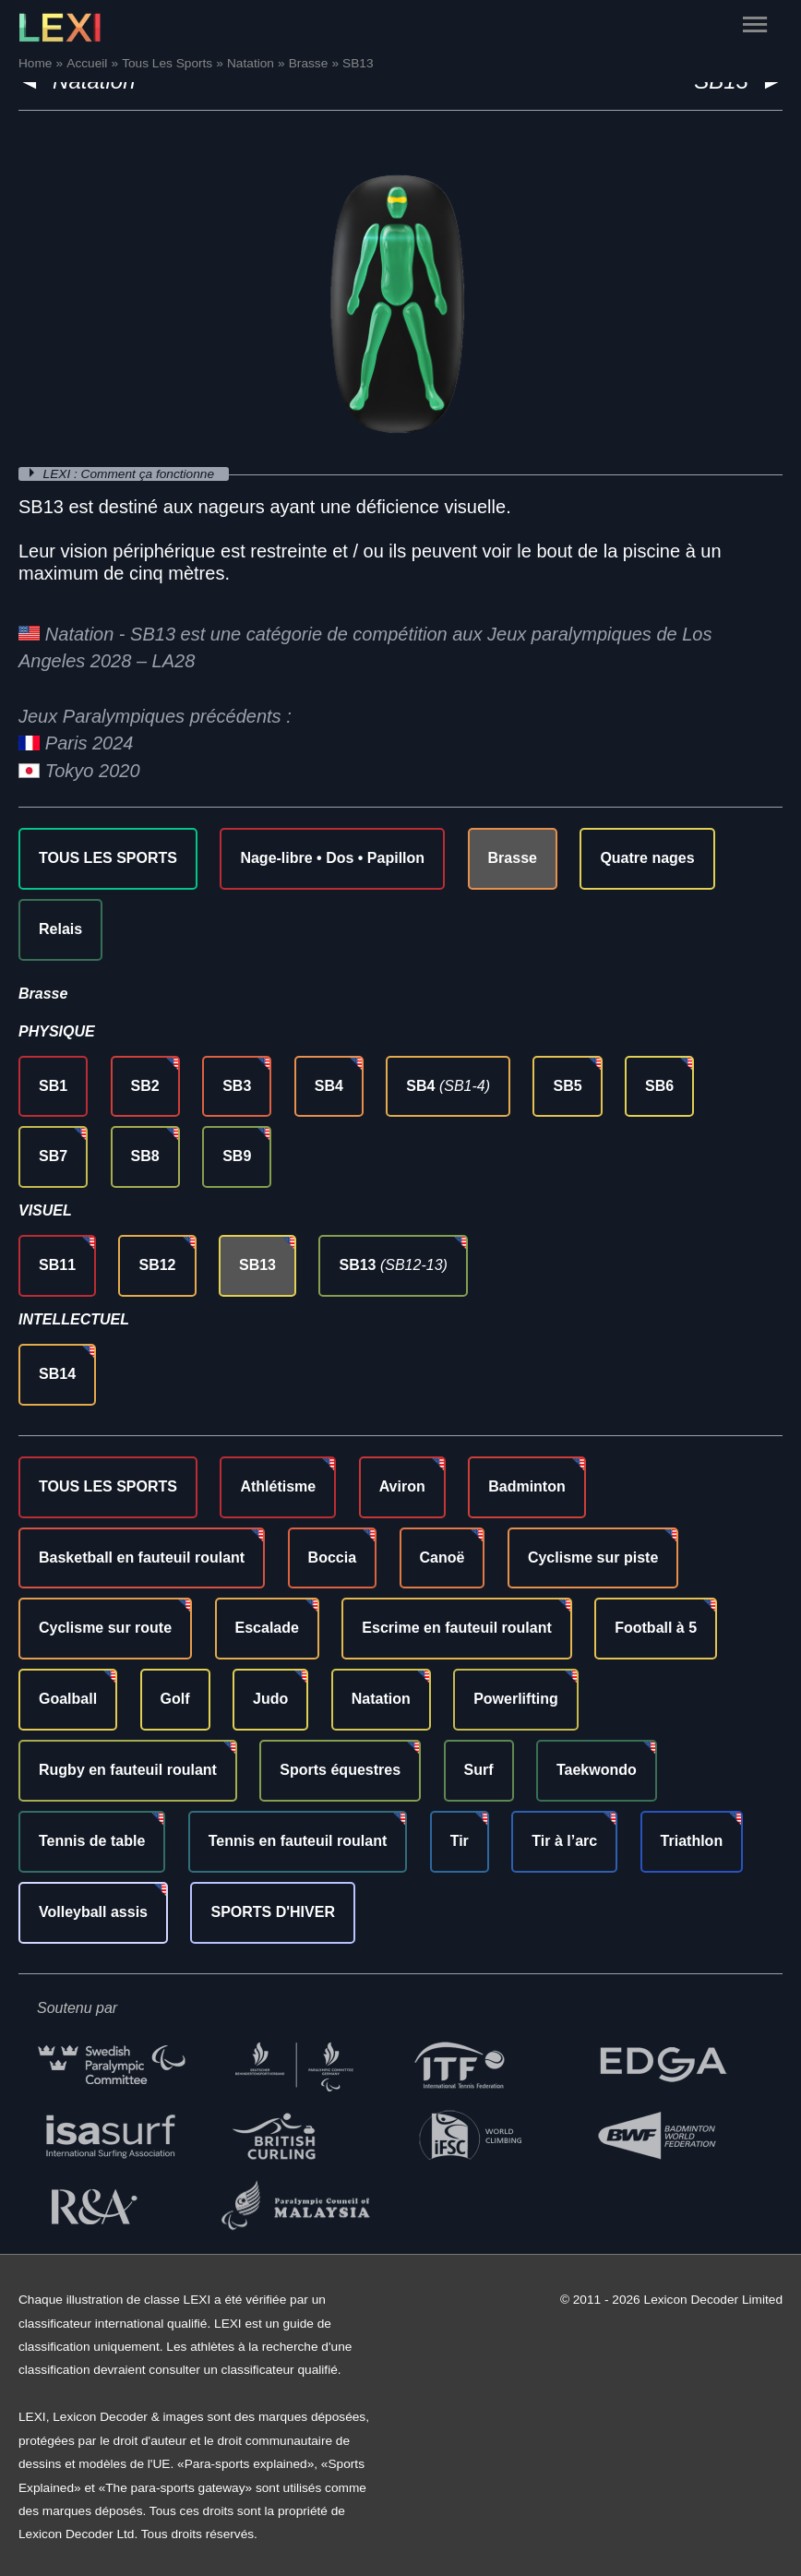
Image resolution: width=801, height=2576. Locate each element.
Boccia (332, 1557)
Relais (60, 929)
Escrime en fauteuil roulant (456, 1627)
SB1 (53, 1086)
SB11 (57, 1265)
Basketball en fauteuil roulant (142, 1557)
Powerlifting (515, 1699)
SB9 (236, 1156)
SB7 (53, 1156)
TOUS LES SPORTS (108, 858)
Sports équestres (340, 1770)
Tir (459, 1841)
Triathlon (692, 1841)
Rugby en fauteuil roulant (128, 1770)
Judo (270, 1699)
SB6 (659, 1086)
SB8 (145, 1156)
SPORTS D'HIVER (272, 1912)
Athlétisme (278, 1486)
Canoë (442, 1557)
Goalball (68, 1699)
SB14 (57, 1374)
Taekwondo (596, 1770)
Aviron (402, 1486)
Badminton (527, 1486)
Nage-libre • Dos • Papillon (332, 858)
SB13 (257, 1265)
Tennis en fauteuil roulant (298, 1841)
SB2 (145, 1086)
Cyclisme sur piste (593, 1557)
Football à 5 (656, 1627)
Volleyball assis (93, 1912)
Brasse (512, 858)
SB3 (236, 1086)
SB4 (329, 1086)
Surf (479, 1770)
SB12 (156, 1265)
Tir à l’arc (564, 1841)
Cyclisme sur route (105, 1627)
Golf (175, 1699)
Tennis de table (92, 1841)
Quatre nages (647, 858)
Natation (381, 1699)
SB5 (567, 1086)
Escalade (267, 1627)
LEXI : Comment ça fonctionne (130, 474)
